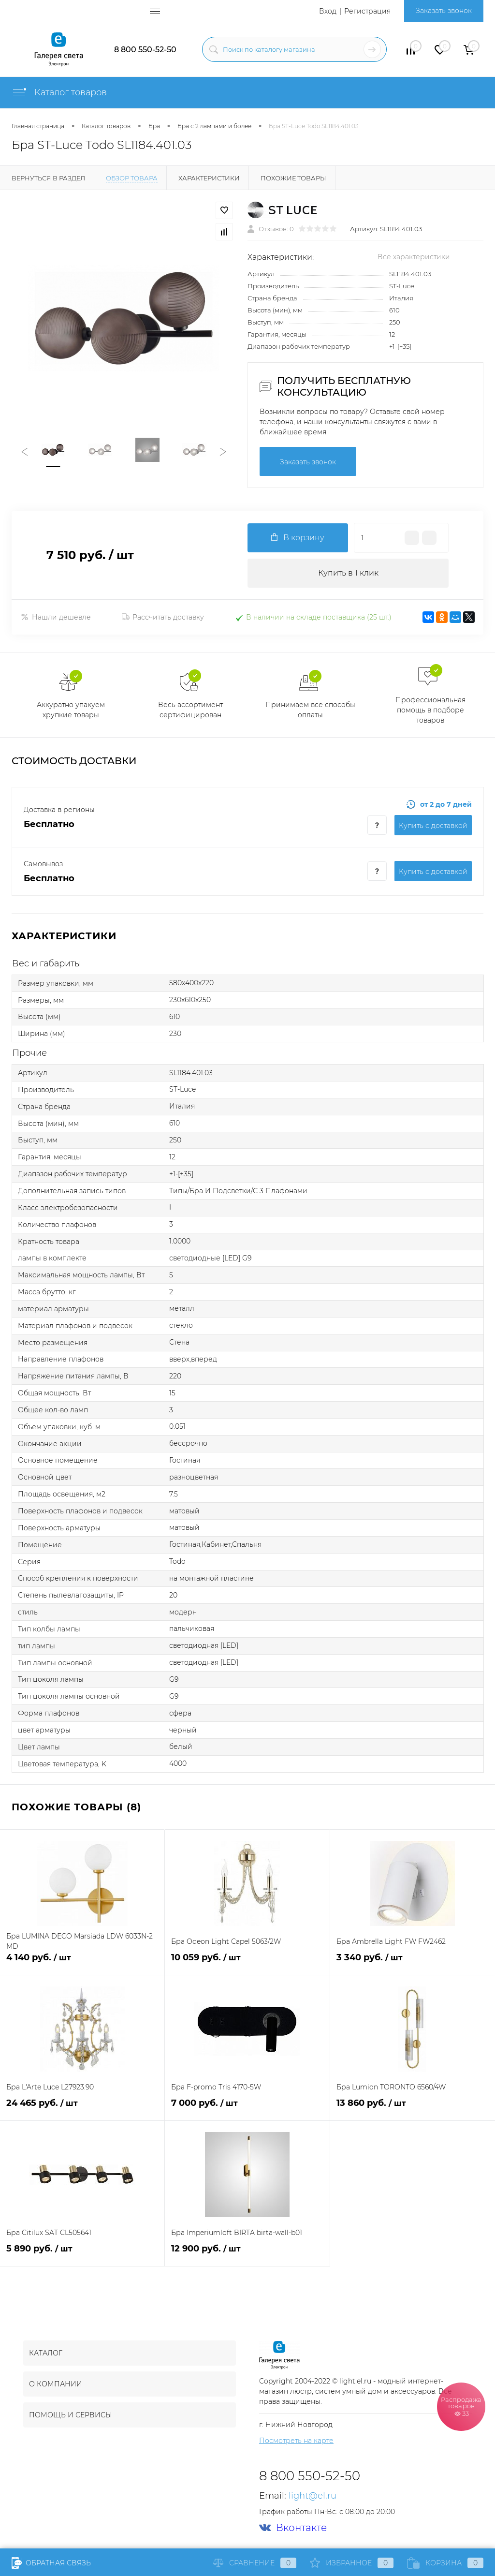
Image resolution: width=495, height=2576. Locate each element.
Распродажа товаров (461, 2406)
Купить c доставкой (433, 825)
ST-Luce (401, 286)
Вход (327, 11)
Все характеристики (414, 256)
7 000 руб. (247, 2108)
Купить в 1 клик (348, 572)
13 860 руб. (412, 2108)
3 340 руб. (412, 1963)
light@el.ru (312, 2495)
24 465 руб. (82, 2108)
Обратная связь (51, 2563)
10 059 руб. (247, 1963)
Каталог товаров (59, 92)
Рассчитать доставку (163, 617)
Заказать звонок (444, 10)
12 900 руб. (247, 2254)
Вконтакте (293, 2528)
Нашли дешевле (56, 617)
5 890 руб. (82, 2254)
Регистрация (367, 11)
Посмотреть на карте (296, 2440)
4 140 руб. (82, 1963)
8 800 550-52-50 (145, 49)
